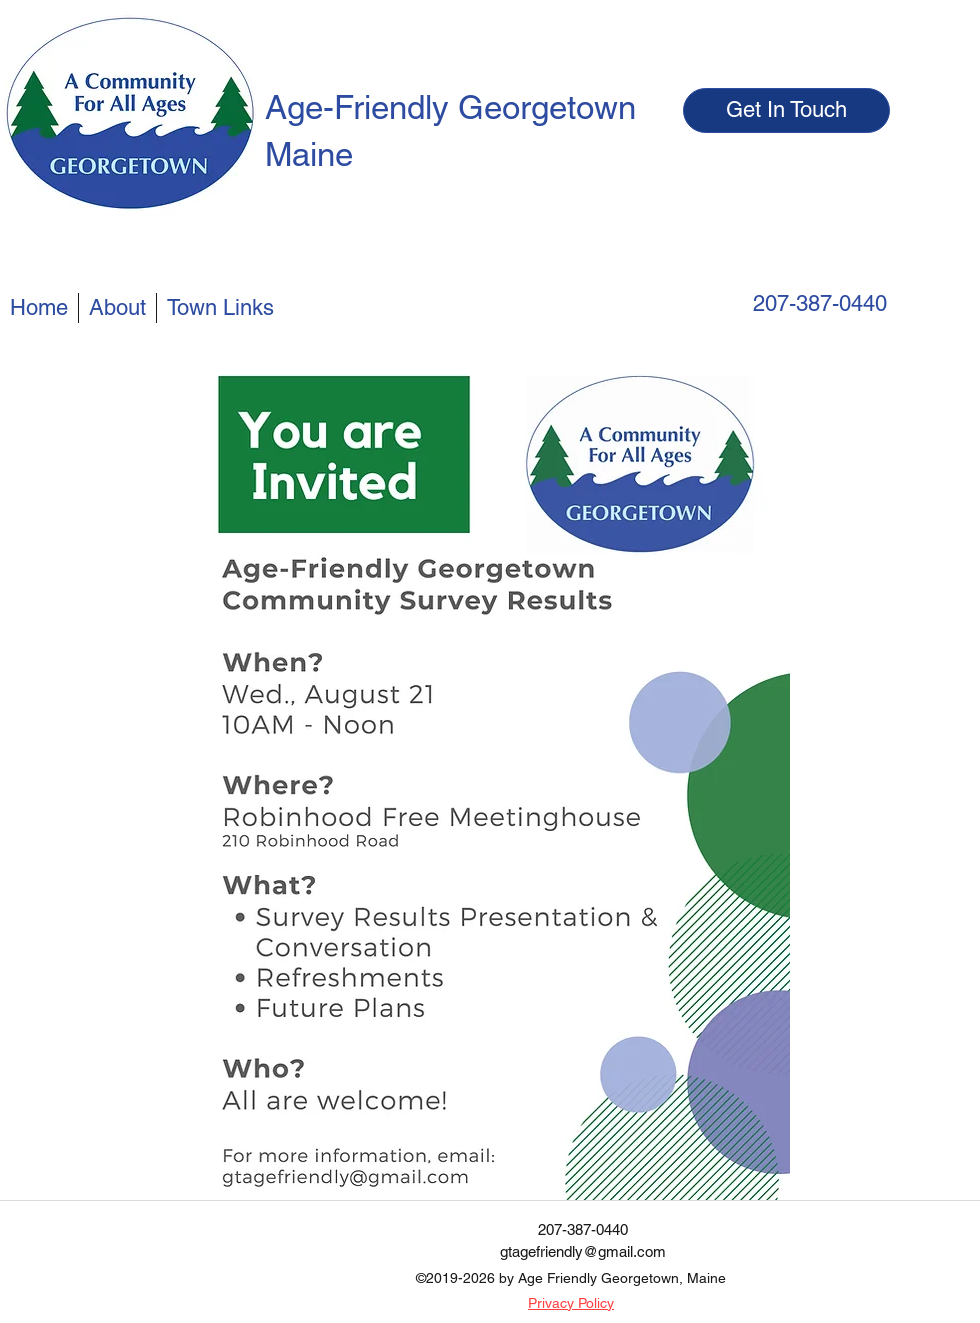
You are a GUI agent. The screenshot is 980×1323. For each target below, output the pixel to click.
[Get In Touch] (786, 110)
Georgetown (547, 107)
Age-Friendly (361, 107)
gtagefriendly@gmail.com (583, 1251)
